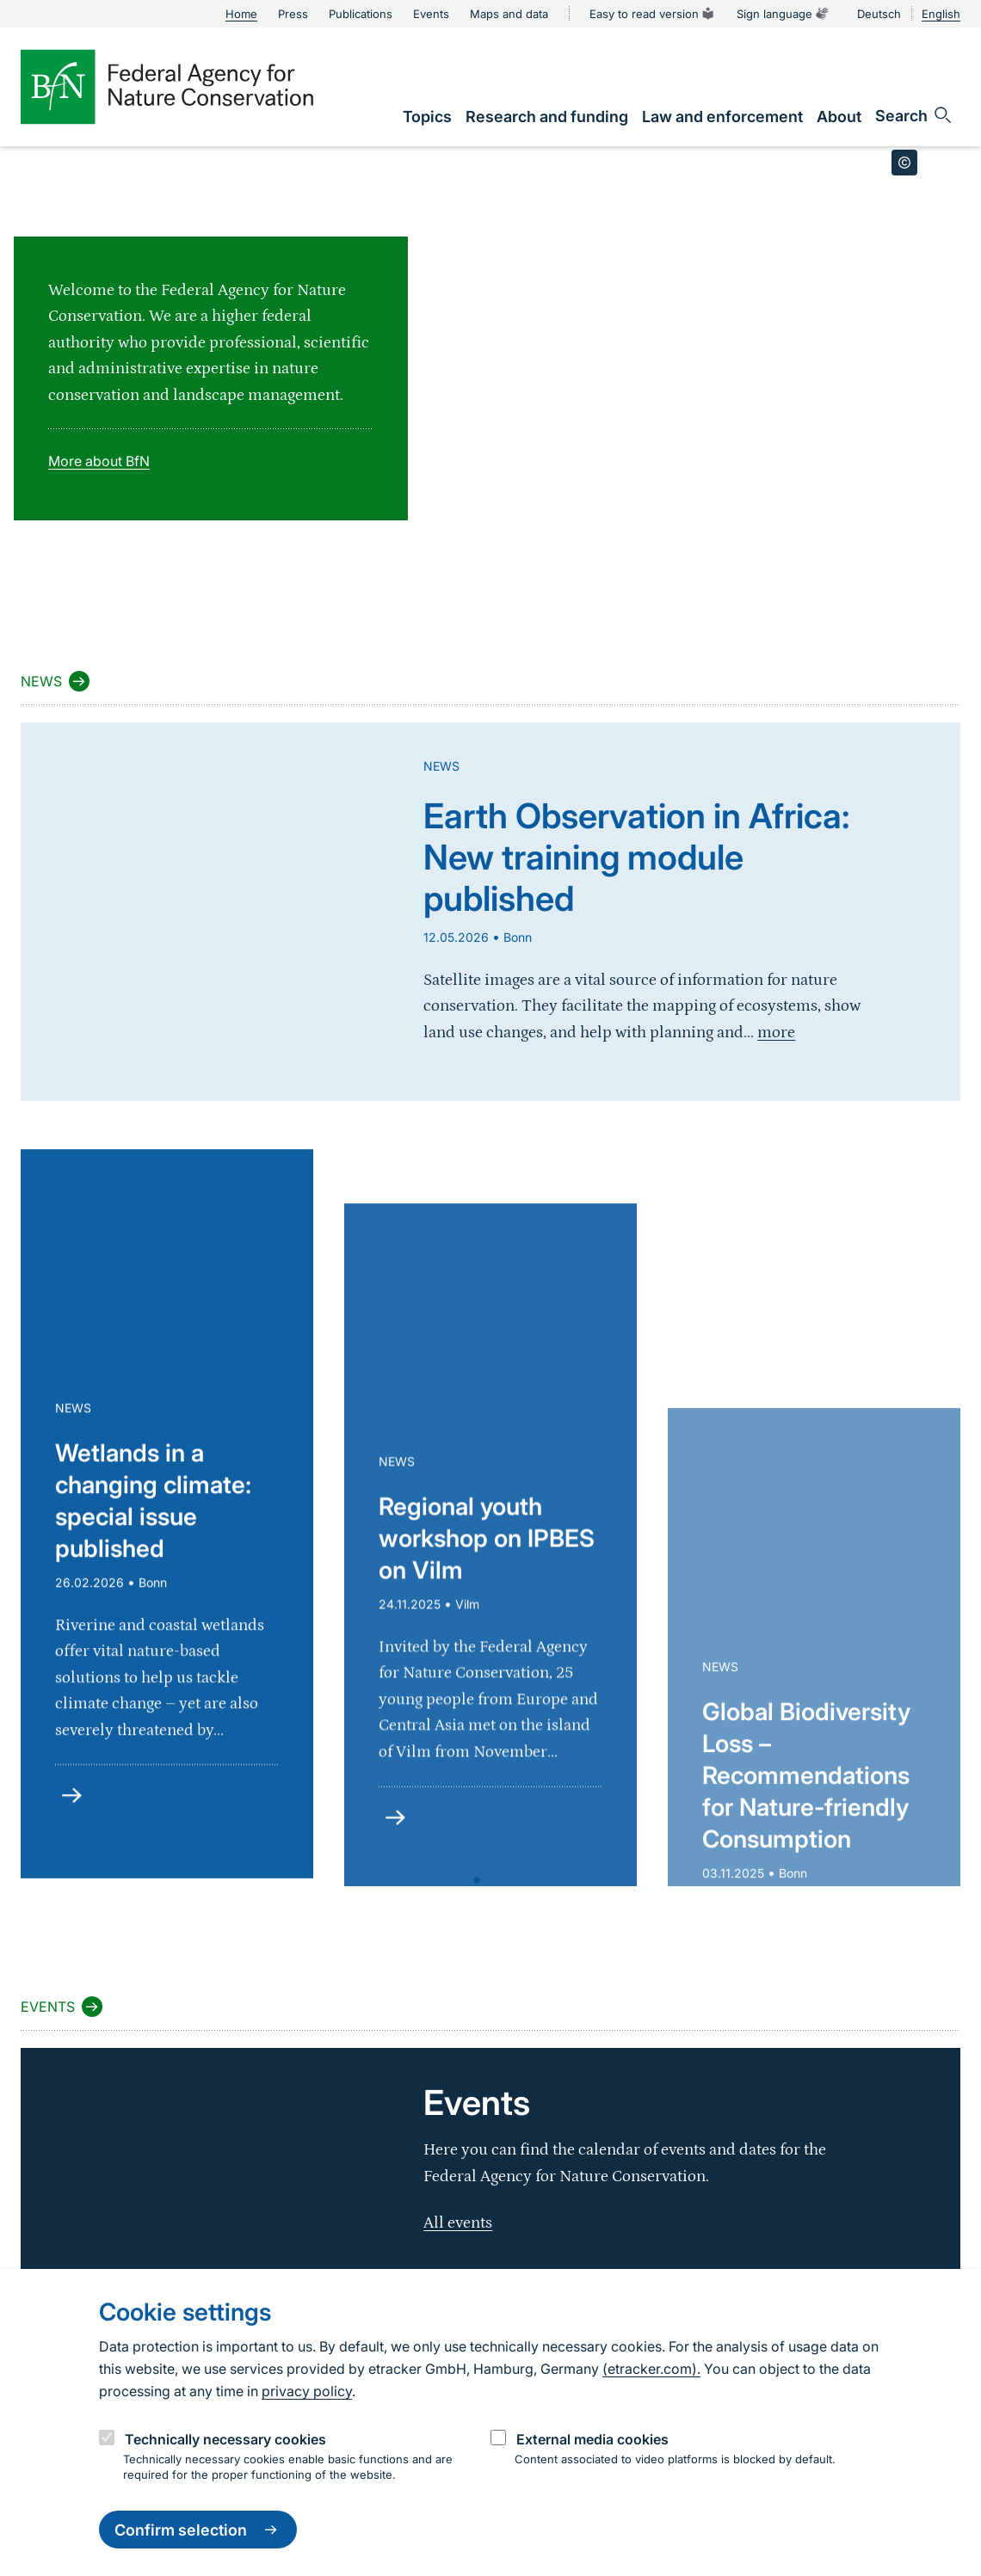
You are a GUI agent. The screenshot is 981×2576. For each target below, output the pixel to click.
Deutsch (879, 14)
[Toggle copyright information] (904, 163)
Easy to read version (652, 13)
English (941, 14)
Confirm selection (197, 2529)
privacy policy (307, 2391)
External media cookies (592, 2439)
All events (457, 2223)
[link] (427, 116)
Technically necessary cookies (225, 2439)
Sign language (783, 13)
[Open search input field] (914, 115)
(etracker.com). (651, 2368)
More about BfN (99, 461)
